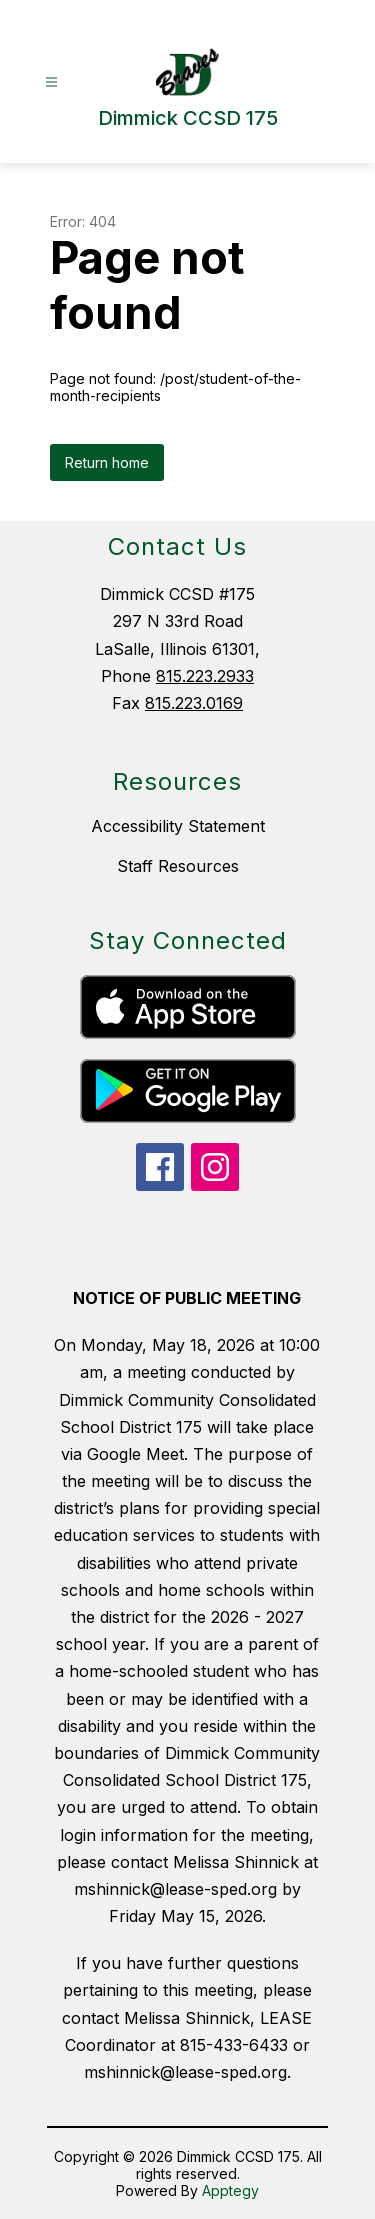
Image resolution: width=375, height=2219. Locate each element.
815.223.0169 (194, 703)
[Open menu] (51, 82)
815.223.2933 (205, 676)
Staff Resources (178, 866)
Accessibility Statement (178, 826)
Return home (107, 462)
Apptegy (230, 2190)
